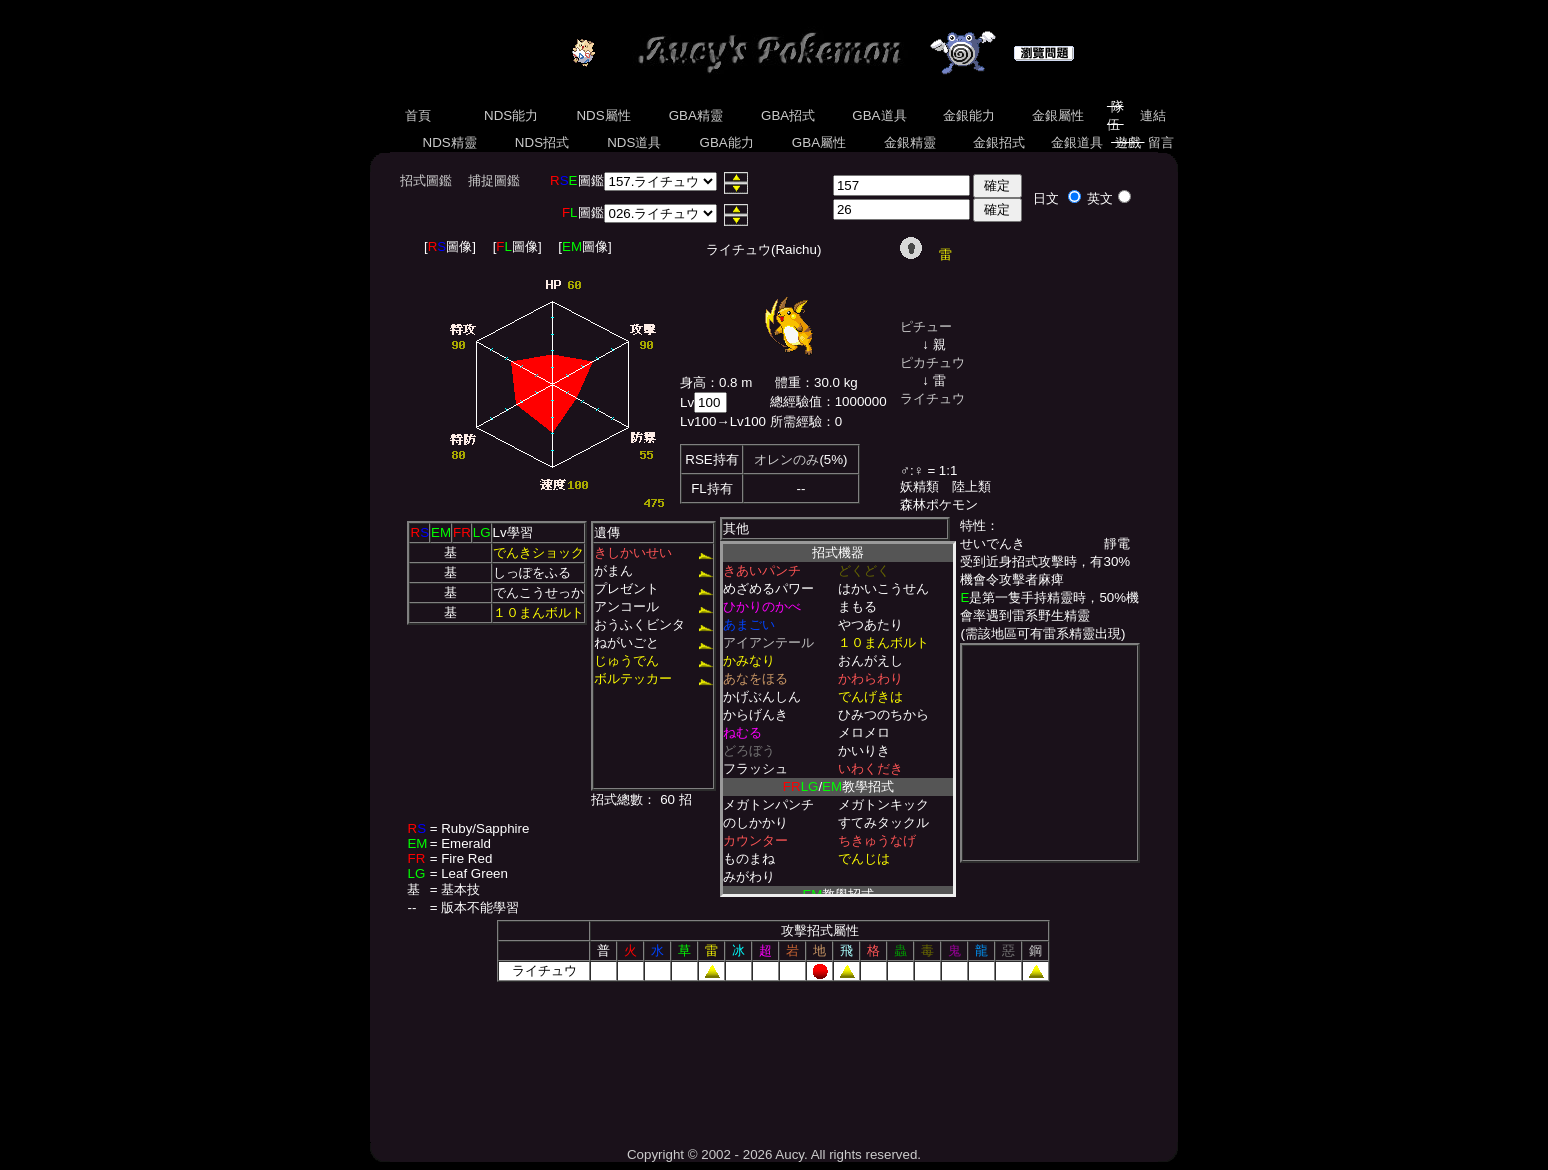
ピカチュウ (932, 362)
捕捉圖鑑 (494, 180)
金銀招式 (998, 142)
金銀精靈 (909, 142)
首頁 (417, 115)
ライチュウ (932, 398)
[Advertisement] (774, 1057)
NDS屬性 (604, 115)
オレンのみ (786, 459)
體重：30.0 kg (816, 382)
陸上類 (971, 486)
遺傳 (607, 532)
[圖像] (450, 246)
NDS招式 (542, 142)
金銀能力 (968, 115)
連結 (1152, 115)
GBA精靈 (696, 115)
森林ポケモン (939, 504)
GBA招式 (788, 115)
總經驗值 (796, 401)
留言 (1161, 142)
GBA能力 (727, 142)
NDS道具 (635, 142)
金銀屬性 (1057, 115)
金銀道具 (1077, 142)
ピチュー (926, 326)
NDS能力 (511, 115)
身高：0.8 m (716, 382)
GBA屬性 (819, 142)
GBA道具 (880, 115)
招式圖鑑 (426, 180)
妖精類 (919, 486)
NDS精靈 (450, 142)
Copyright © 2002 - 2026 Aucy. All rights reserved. (774, 1154)
